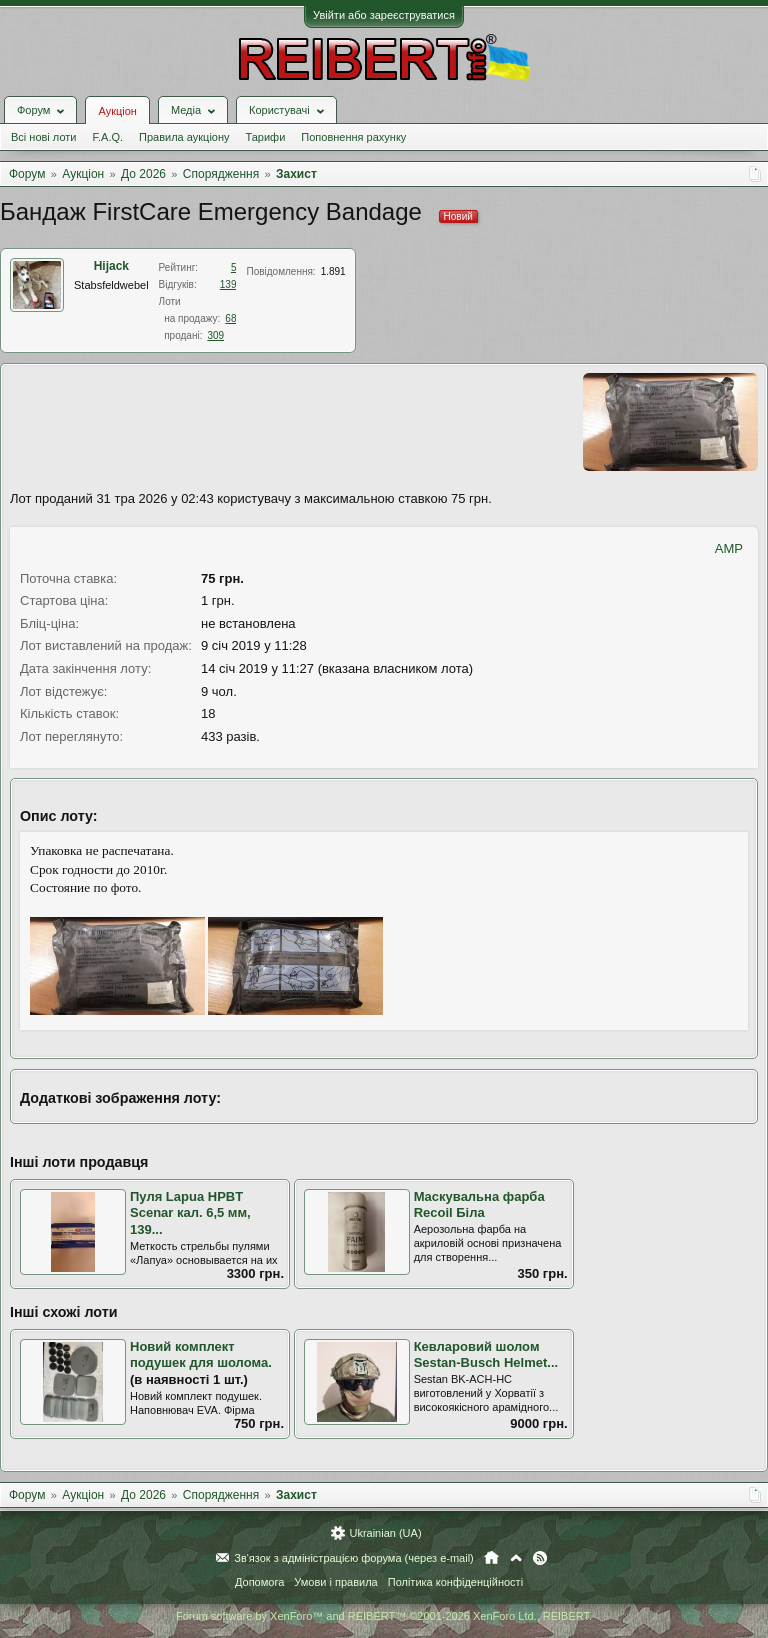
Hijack (111, 266)
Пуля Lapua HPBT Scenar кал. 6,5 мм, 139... (190, 1213)
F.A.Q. (107, 137)
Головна (491, 1558)
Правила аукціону (184, 137)
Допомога (259, 1582)
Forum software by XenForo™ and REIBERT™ (384, 1616)
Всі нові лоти (43, 137)
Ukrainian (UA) (385, 1533)
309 (215, 335)
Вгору (516, 1558)
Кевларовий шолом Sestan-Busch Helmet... (486, 1355)
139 (228, 284)
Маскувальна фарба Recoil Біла (479, 1205)
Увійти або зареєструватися (384, 15)
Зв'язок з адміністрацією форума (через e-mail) (354, 1558)
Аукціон (117, 111)
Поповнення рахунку (353, 137)
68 (230, 318)
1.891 (333, 271)
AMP (729, 548)
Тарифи (266, 137)
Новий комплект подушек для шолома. (201, 1355)
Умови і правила (335, 1582)
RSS (540, 1558)
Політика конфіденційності (455, 1582)
